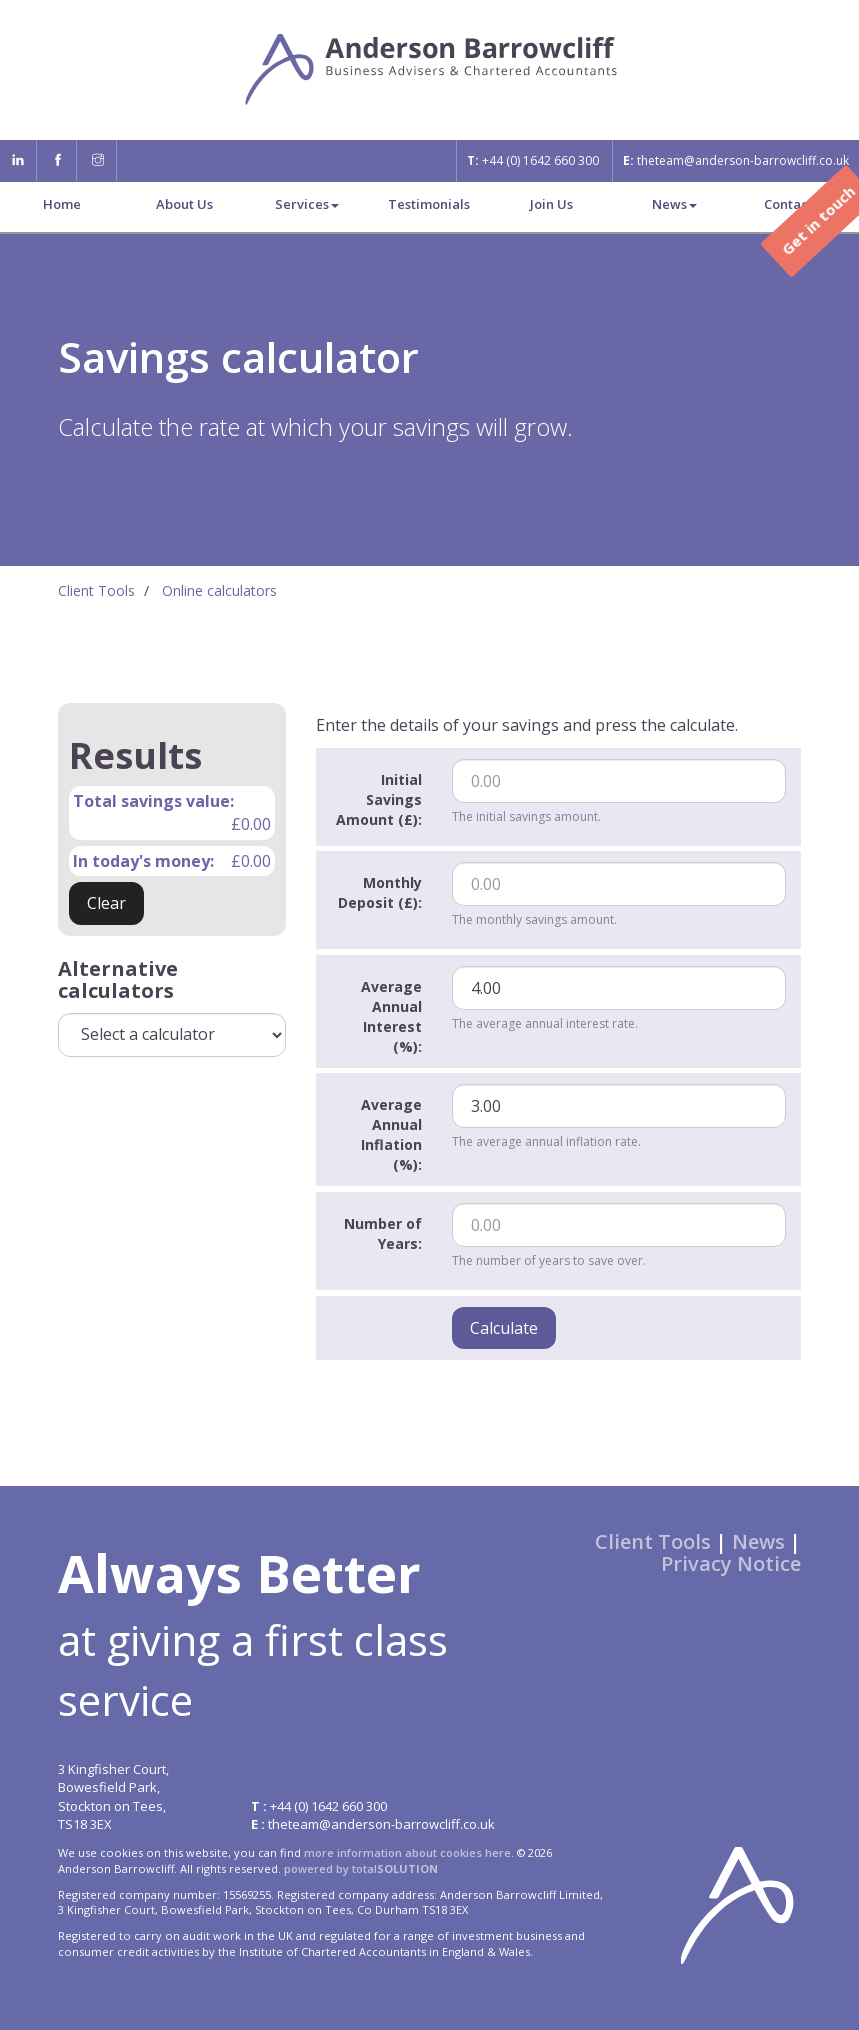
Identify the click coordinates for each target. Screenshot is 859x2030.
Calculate (504, 1328)
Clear (106, 903)
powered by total (361, 1868)
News (674, 204)
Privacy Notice (731, 1563)
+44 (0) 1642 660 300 (533, 160)
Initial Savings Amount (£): (379, 799)
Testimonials (429, 204)
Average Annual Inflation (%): (391, 1134)
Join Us (551, 204)
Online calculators (219, 590)
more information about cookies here (407, 1852)
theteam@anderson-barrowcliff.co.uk (736, 160)
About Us (184, 204)
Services (307, 204)
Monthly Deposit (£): (380, 892)
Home (62, 204)
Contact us (797, 204)
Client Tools (96, 590)
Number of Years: (383, 1233)
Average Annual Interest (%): (391, 1016)
